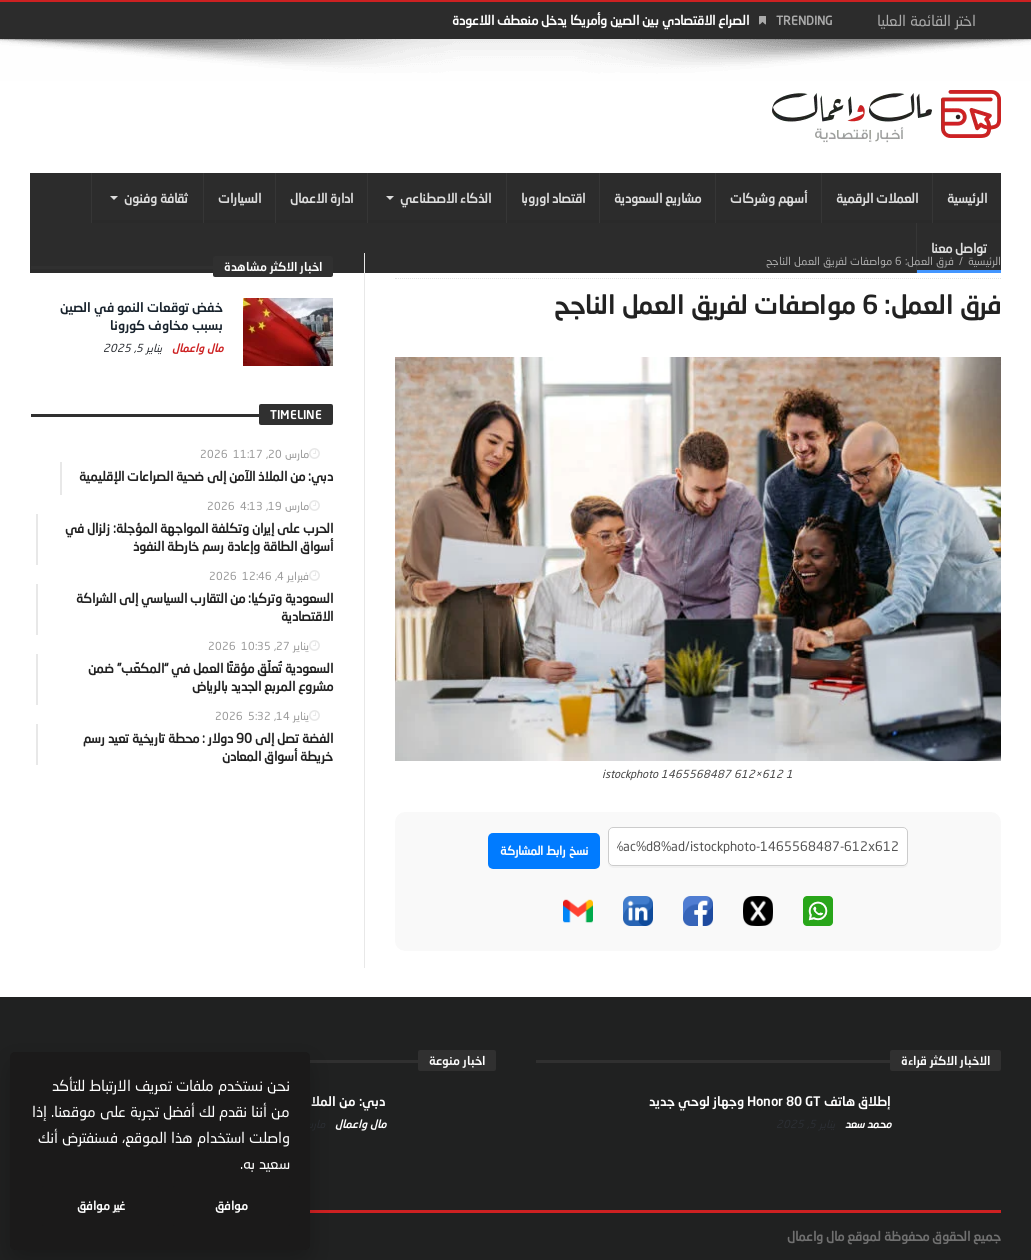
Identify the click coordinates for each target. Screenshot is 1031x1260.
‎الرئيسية (984, 260)
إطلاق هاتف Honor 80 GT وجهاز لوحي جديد (770, 1101)
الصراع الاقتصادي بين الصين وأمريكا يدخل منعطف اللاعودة (600, 20)
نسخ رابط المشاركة (544, 850)
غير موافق (101, 1205)
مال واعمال (196, 347)
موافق (231, 1205)
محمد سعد (866, 1123)
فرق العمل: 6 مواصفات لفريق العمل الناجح (860, 260)
